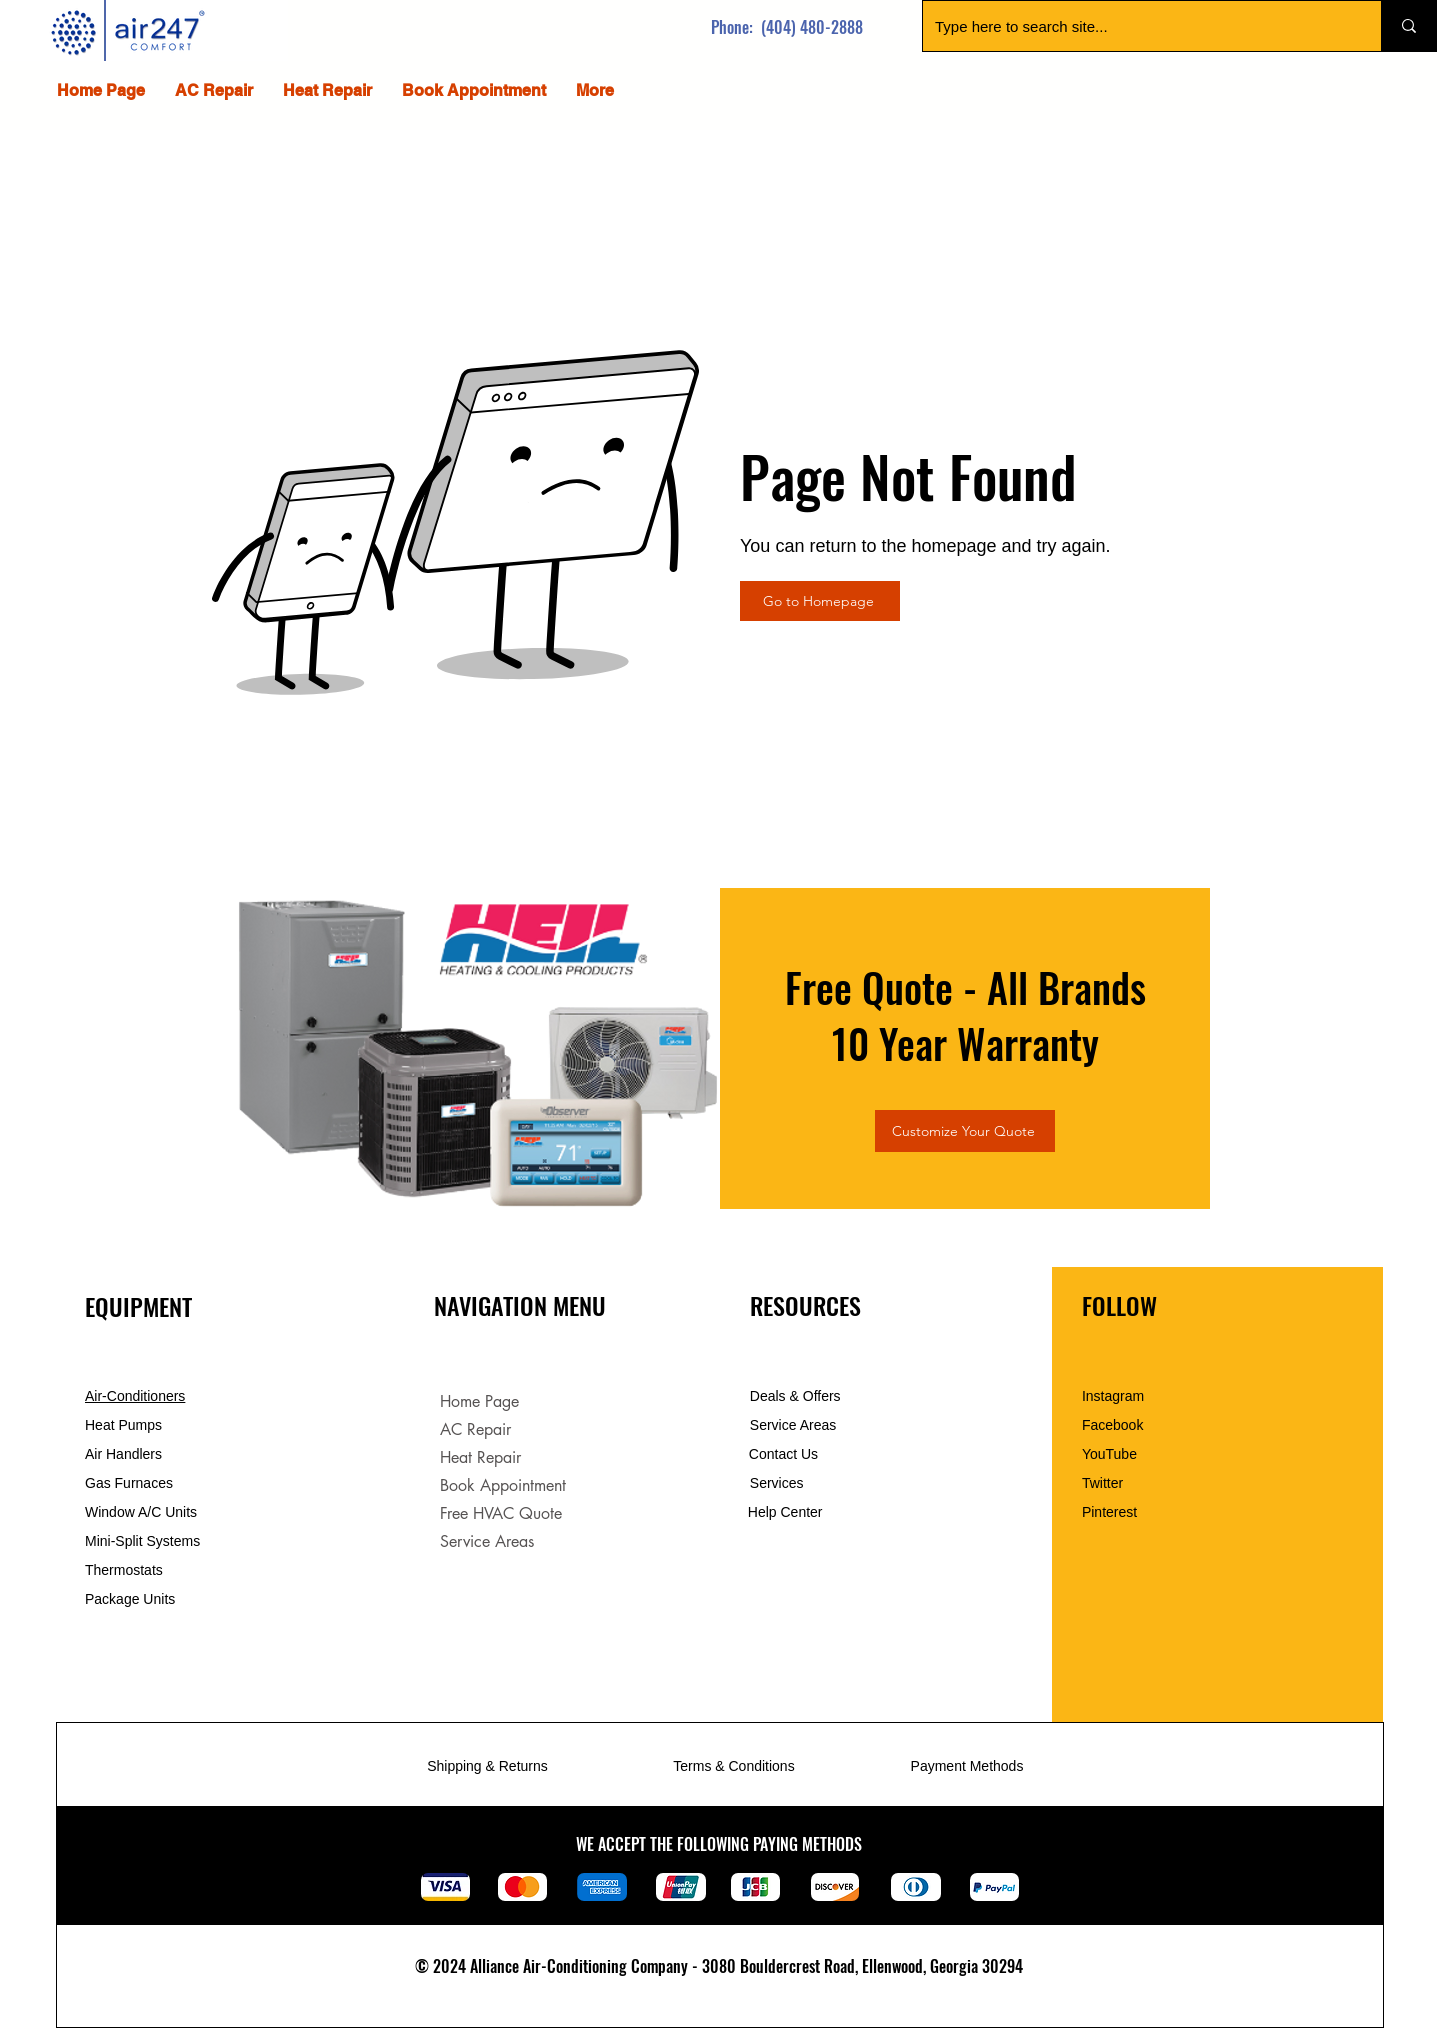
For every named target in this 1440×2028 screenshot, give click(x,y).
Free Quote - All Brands (965, 987)
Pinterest (1109, 1512)
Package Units (130, 1599)
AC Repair (475, 1429)
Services (777, 1483)
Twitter (1102, 1483)
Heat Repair (480, 1457)
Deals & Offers (797, 1396)
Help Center (787, 1512)
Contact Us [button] (783, 1454)
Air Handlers (123, 1454)
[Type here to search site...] (1137, 26)
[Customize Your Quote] (965, 1131)
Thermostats (124, 1570)
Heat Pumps (123, 1425)
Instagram (1113, 1396)
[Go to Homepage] (820, 601)
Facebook (1112, 1425)
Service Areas (487, 1541)
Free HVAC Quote (501, 1513)
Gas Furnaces (129, 1483)
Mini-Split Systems (142, 1541)
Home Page (479, 1401)
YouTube (1109, 1454)
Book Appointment (503, 1485)
